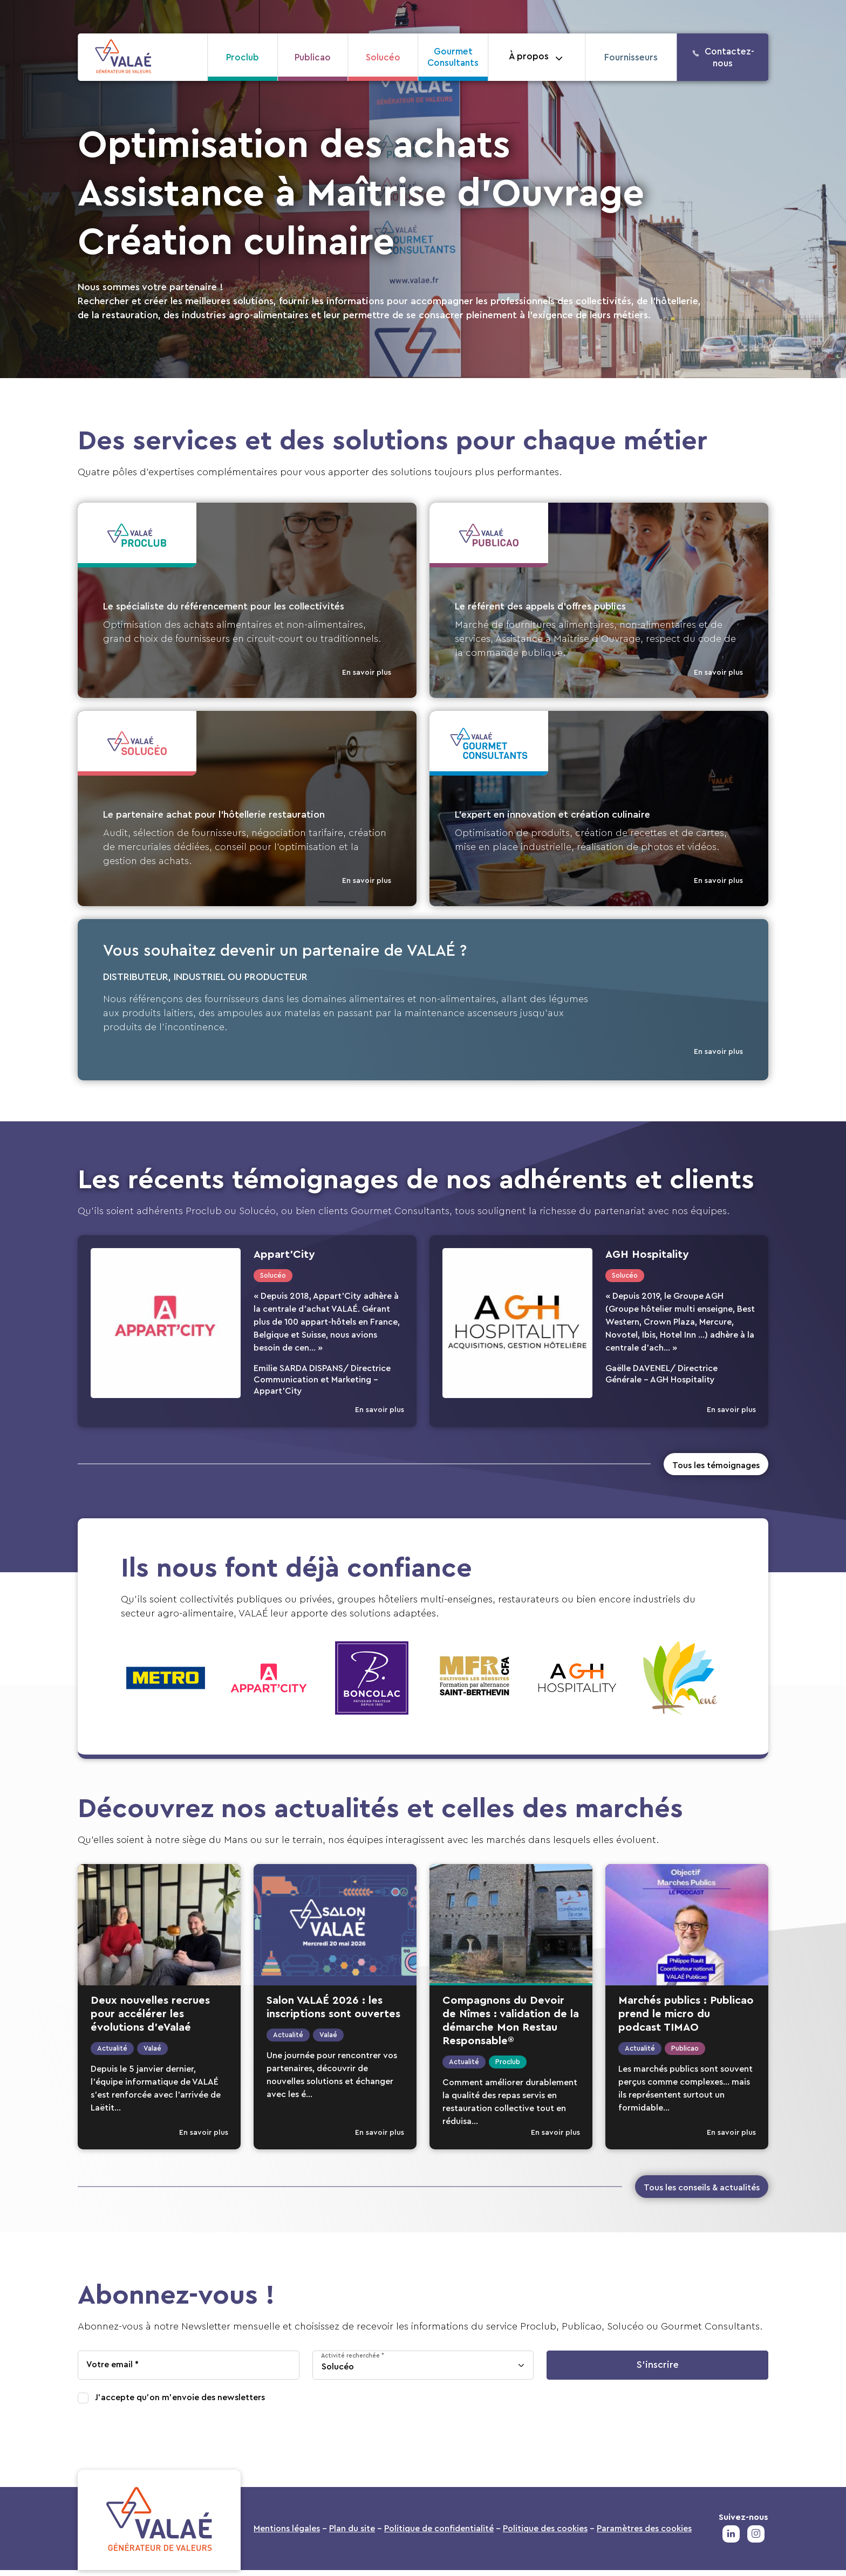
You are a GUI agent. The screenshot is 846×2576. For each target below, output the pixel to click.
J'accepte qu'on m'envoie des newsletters (180, 2404)
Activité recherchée (350, 2362)
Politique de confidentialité (439, 2534)
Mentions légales (287, 2534)
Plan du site (352, 2534)
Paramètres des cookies (644, 2534)
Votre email (109, 2371)
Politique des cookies (545, 2534)
